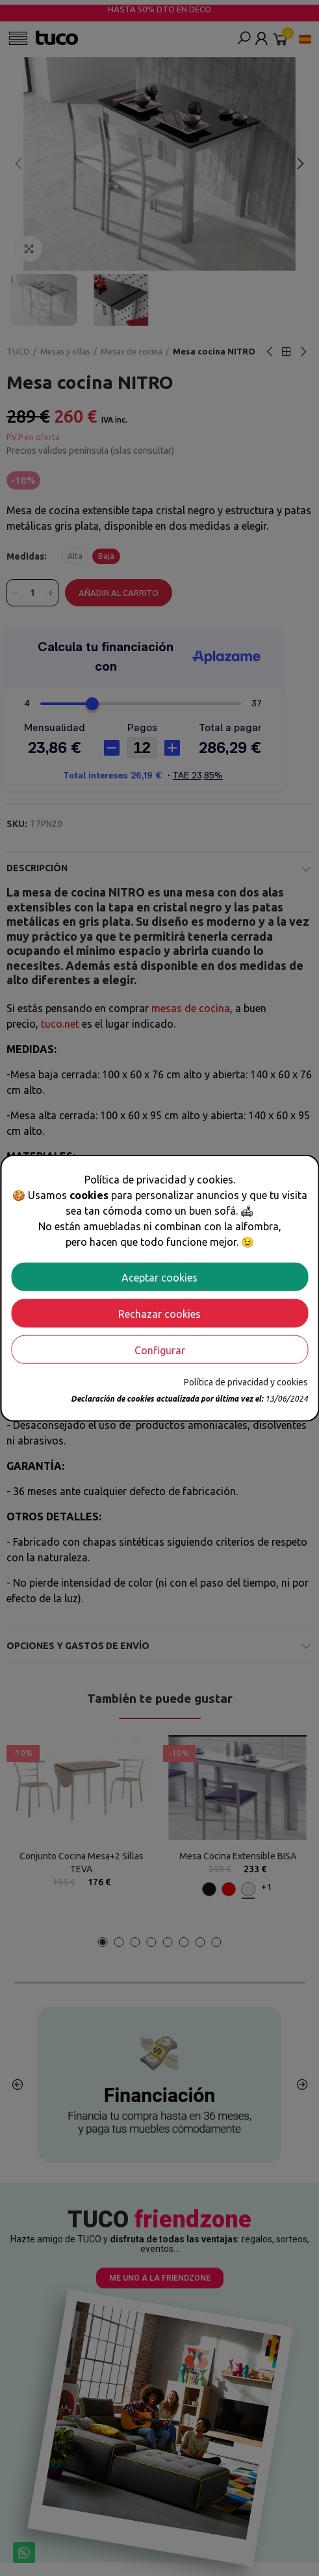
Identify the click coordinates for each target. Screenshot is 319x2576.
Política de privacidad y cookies (246, 1381)
